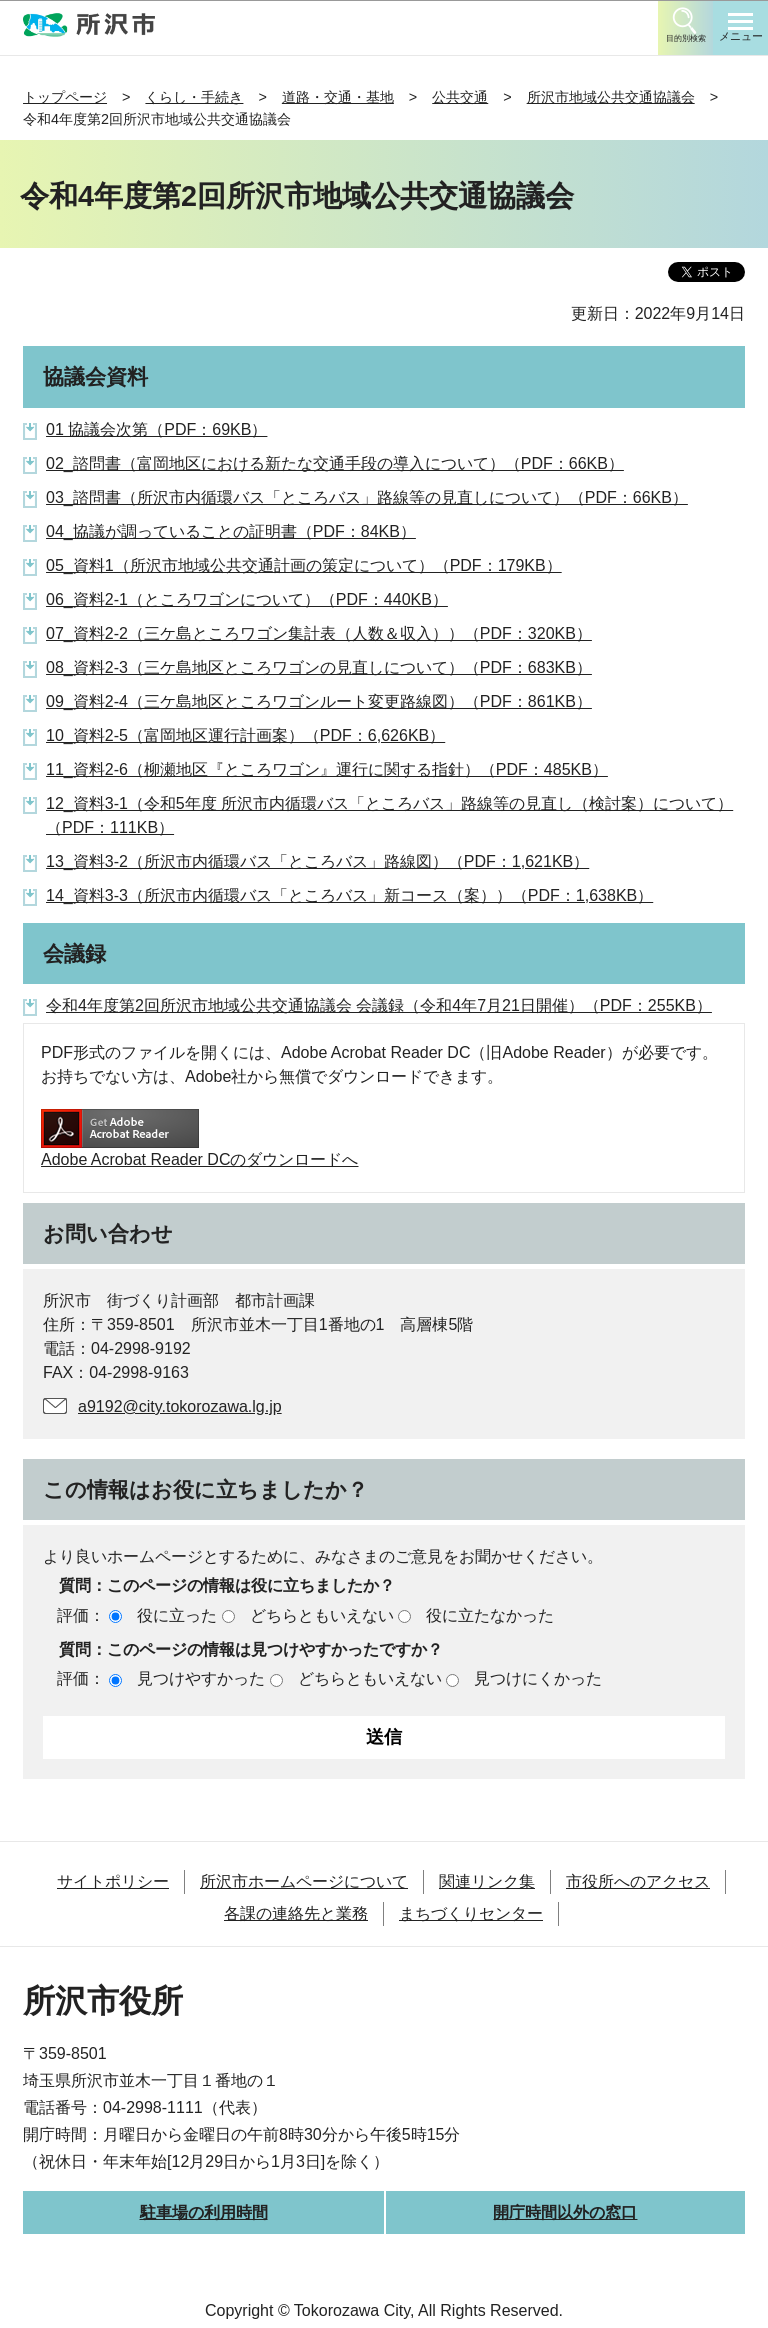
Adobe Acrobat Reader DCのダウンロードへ (199, 1138)
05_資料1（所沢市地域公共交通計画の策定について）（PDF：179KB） (304, 565)
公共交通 (460, 97)
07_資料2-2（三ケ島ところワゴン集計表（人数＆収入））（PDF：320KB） (319, 633)
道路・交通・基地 (338, 97)
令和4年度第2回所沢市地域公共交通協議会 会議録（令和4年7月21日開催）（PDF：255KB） (379, 1005)
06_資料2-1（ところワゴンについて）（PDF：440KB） (247, 599)
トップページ (65, 97)
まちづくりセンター (471, 1913)
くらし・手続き (194, 97)
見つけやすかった (201, 1678)
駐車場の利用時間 (204, 2212)
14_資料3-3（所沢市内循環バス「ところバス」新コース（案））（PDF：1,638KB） (349, 895)
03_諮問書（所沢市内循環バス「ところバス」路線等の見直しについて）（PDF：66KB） (367, 497)
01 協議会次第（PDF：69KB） (156, 429)
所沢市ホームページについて (304, 1881)
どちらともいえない (322, 1615)
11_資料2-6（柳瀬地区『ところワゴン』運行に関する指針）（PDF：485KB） (327, 769)
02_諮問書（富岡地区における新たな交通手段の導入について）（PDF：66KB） (335, 463)
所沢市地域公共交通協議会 (611, 97)
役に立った (177, 1615)
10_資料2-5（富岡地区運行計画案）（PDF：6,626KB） (245, 735)
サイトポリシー (113, 1881)
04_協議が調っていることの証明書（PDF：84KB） (231, 531)
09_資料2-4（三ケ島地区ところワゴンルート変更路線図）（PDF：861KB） (319, 701)
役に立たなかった (490, 1615)
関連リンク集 (487, 1881)
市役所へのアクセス (638, 1881)
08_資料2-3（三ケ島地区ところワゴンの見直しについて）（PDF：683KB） (319, 667)
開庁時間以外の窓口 (565, 2212)
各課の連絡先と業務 (296, 1913)
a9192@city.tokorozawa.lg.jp (180, 1406)
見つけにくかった (538, 1678)
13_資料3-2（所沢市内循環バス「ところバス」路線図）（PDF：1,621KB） (317, 861)
